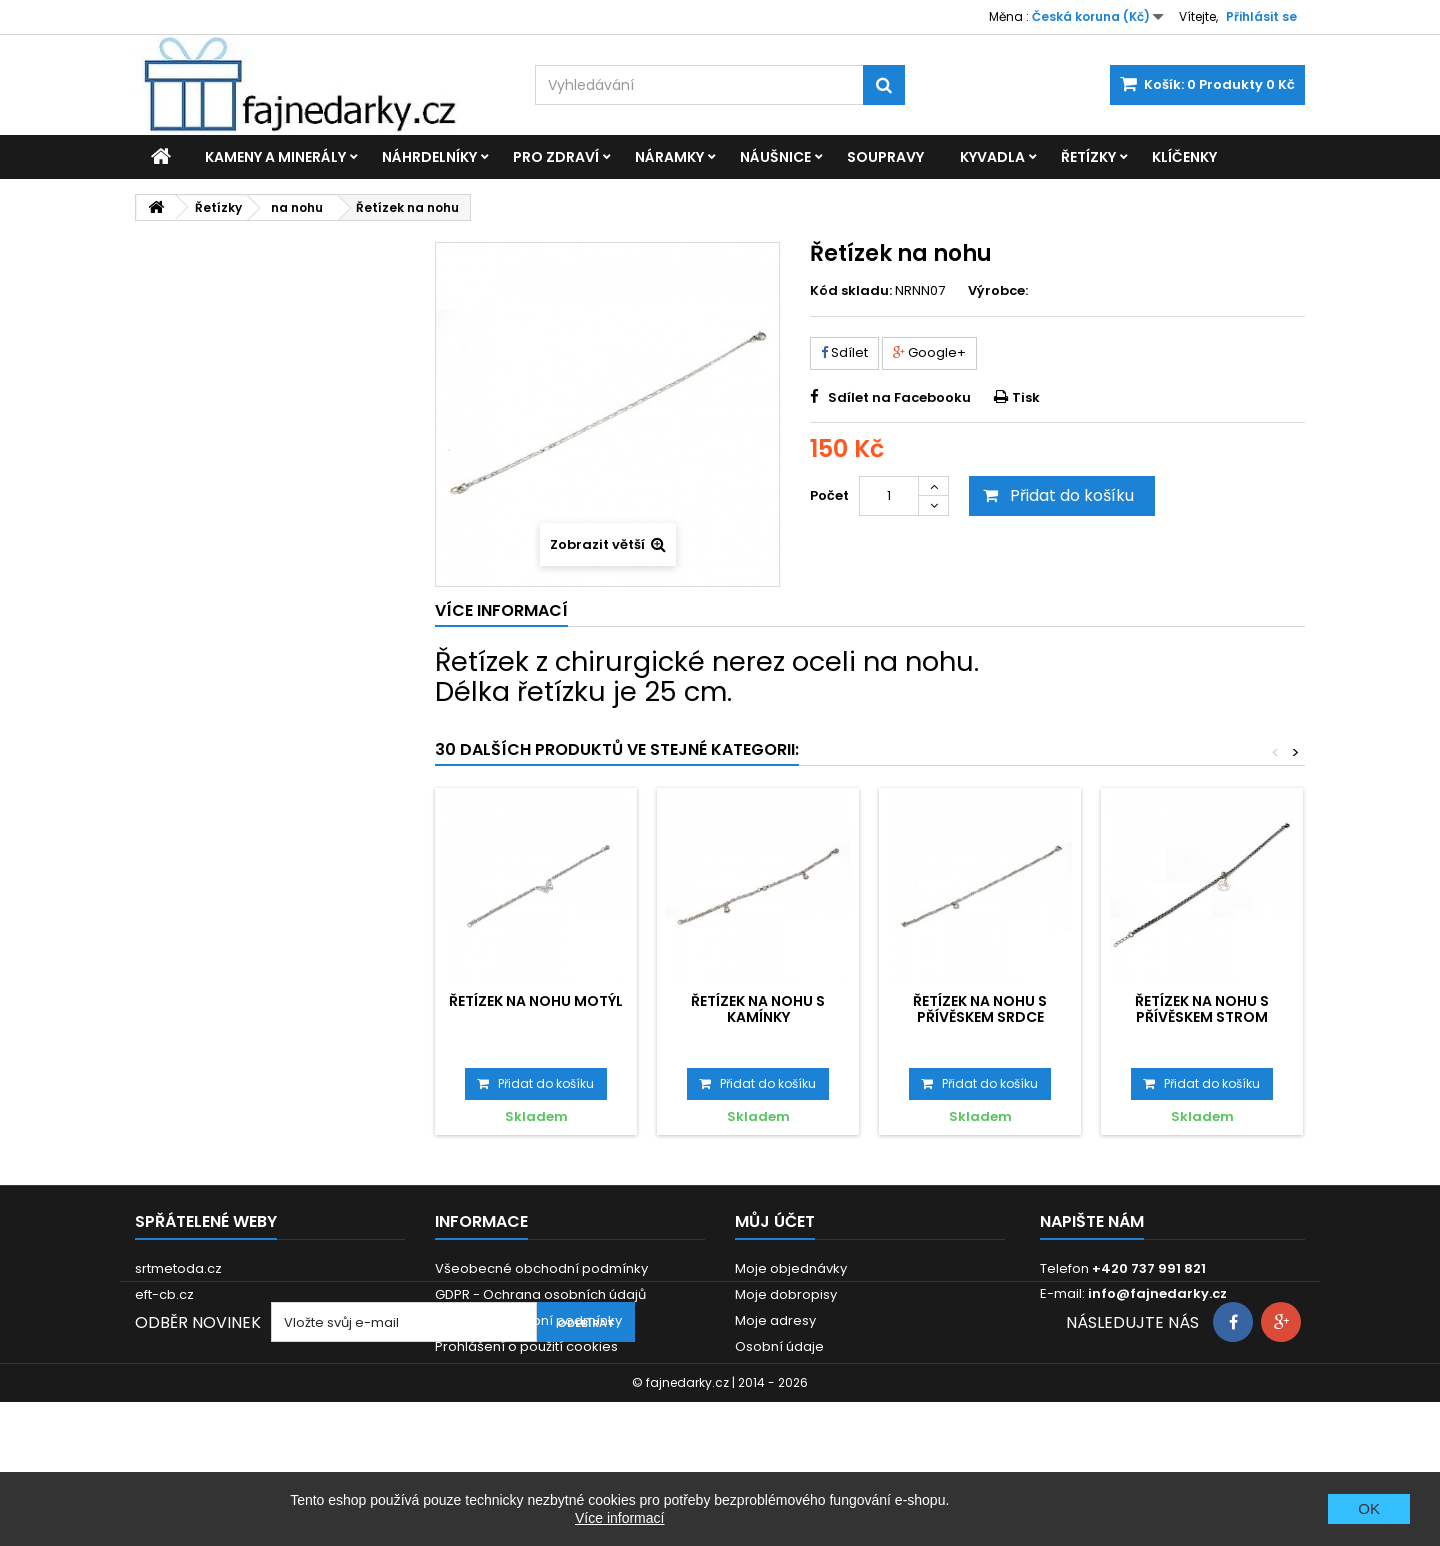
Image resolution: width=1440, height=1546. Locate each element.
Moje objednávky (791, 1268)
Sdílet (844, 352)
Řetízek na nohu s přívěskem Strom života (1202, 1017)
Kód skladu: (851, 291)
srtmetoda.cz (178, 1268)
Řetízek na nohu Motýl (536, 1001)
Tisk (1026, 397)
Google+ (929, 352)
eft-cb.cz (164, 1294)
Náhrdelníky (429, 157)
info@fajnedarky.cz (1157, 1293)
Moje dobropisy (786, 1294)
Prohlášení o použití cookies (526, 1346)
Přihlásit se (1261, 16)
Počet (829, 495)
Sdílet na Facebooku (899, 397)
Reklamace (472, 1372)
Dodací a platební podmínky (528, 1320)
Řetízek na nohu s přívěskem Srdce (980, 1009)
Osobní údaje (779, 1346)
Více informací (619, 1518)
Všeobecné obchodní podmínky (541, 1268)
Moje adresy (775, 1320)
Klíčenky (1184, 157)
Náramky (669, 157)
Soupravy (885, 157)
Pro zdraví (556, 157)
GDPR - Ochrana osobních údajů (540, 1294)
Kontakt (459, 1398)
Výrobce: (998, 291)
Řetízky (1088, 157)
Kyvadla (992, 157)
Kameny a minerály (275, 157)
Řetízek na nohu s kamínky (758, 1009)
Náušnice (775, 157)
